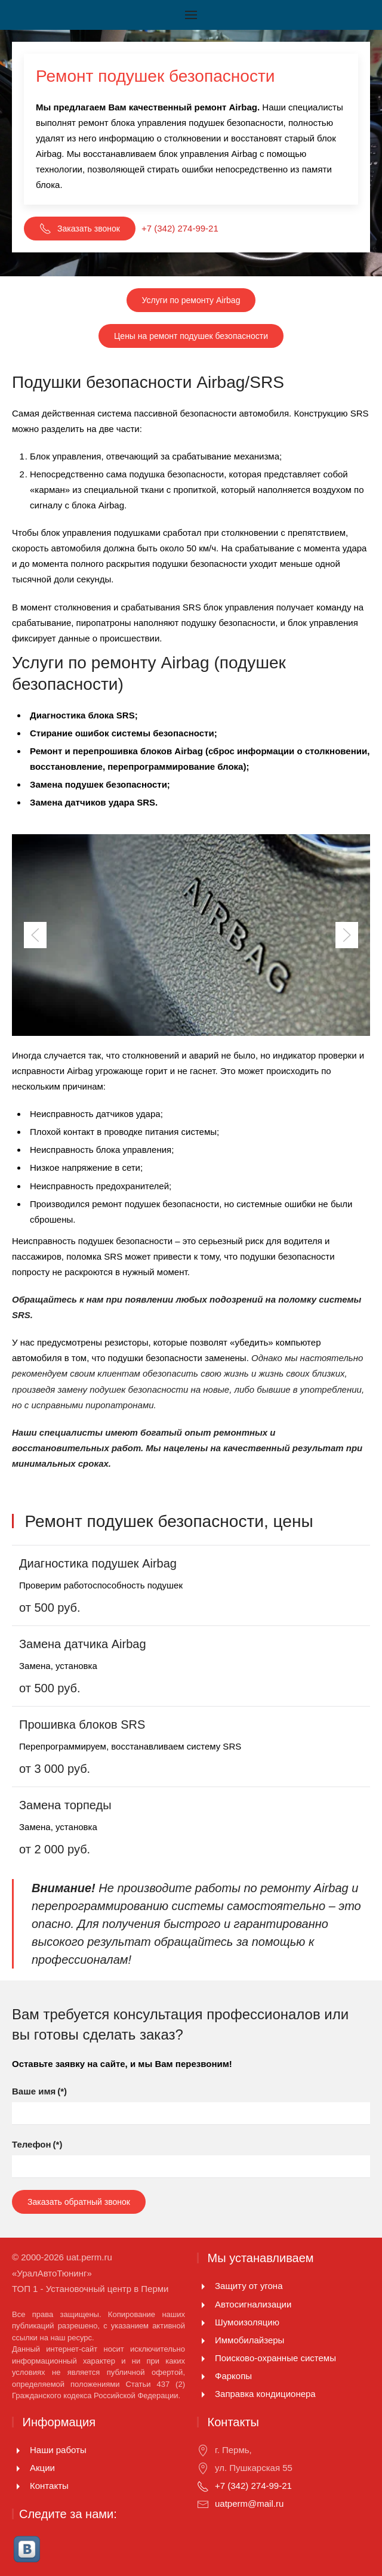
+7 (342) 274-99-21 (179, 228)
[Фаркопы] (203, 2376)
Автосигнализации (253, 2304)
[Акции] (18, 2468)
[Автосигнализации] (203, 2304)
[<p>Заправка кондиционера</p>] (203, 2394)
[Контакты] (18, 2486)
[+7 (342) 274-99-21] (203, 2486)
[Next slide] (346, 935)
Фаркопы (233, 2376)
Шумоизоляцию (247, 2322)
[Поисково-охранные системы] (203, 2358)
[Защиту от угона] (203, 2286)
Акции (42, 2468)
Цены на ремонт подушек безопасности (191, 336)
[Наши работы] (18, 2450)
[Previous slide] (35, 935)
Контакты (49, 2486)
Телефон (37, 2144)
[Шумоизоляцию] (203, 2322)
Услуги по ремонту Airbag (191, 300)
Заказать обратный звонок (78, 2202)
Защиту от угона (249, 2286)
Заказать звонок (79, 229)
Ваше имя (39, 2091)
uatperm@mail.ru (249, 2503)
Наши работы (58, 2450)
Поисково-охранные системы (275, 2358)
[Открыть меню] (191, 15)
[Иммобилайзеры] (203, 2340)
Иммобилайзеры (249, 2340)
